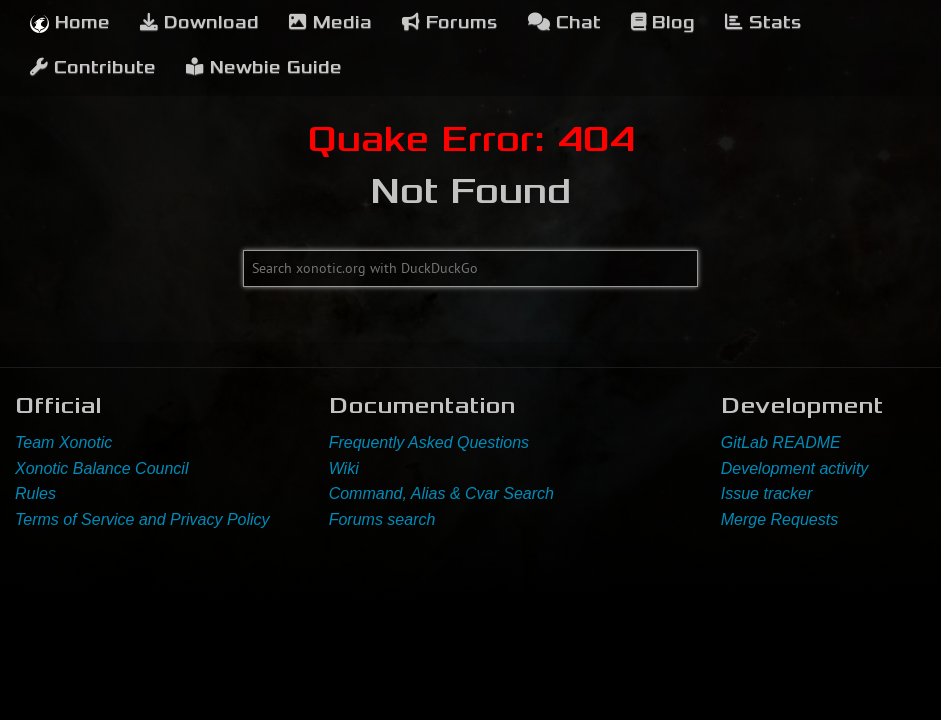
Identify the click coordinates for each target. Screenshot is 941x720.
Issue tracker (767, 493)
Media (330, 22)
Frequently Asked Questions (429, 442)
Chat (564, 22)
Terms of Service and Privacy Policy (142, 519)
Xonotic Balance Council (101, 468)
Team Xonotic (63, 442)
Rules (35, 493)
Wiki (344, 468)
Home (70, 22)
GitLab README (781, 442)
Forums (450, 22)
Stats (763, 22)
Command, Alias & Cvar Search (441, 493)
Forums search (382, 519)
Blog (663, 22)
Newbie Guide (264, 67)
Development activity (795, 468)
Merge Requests (779, 519)
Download (199, 22)
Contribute (93, 67)
